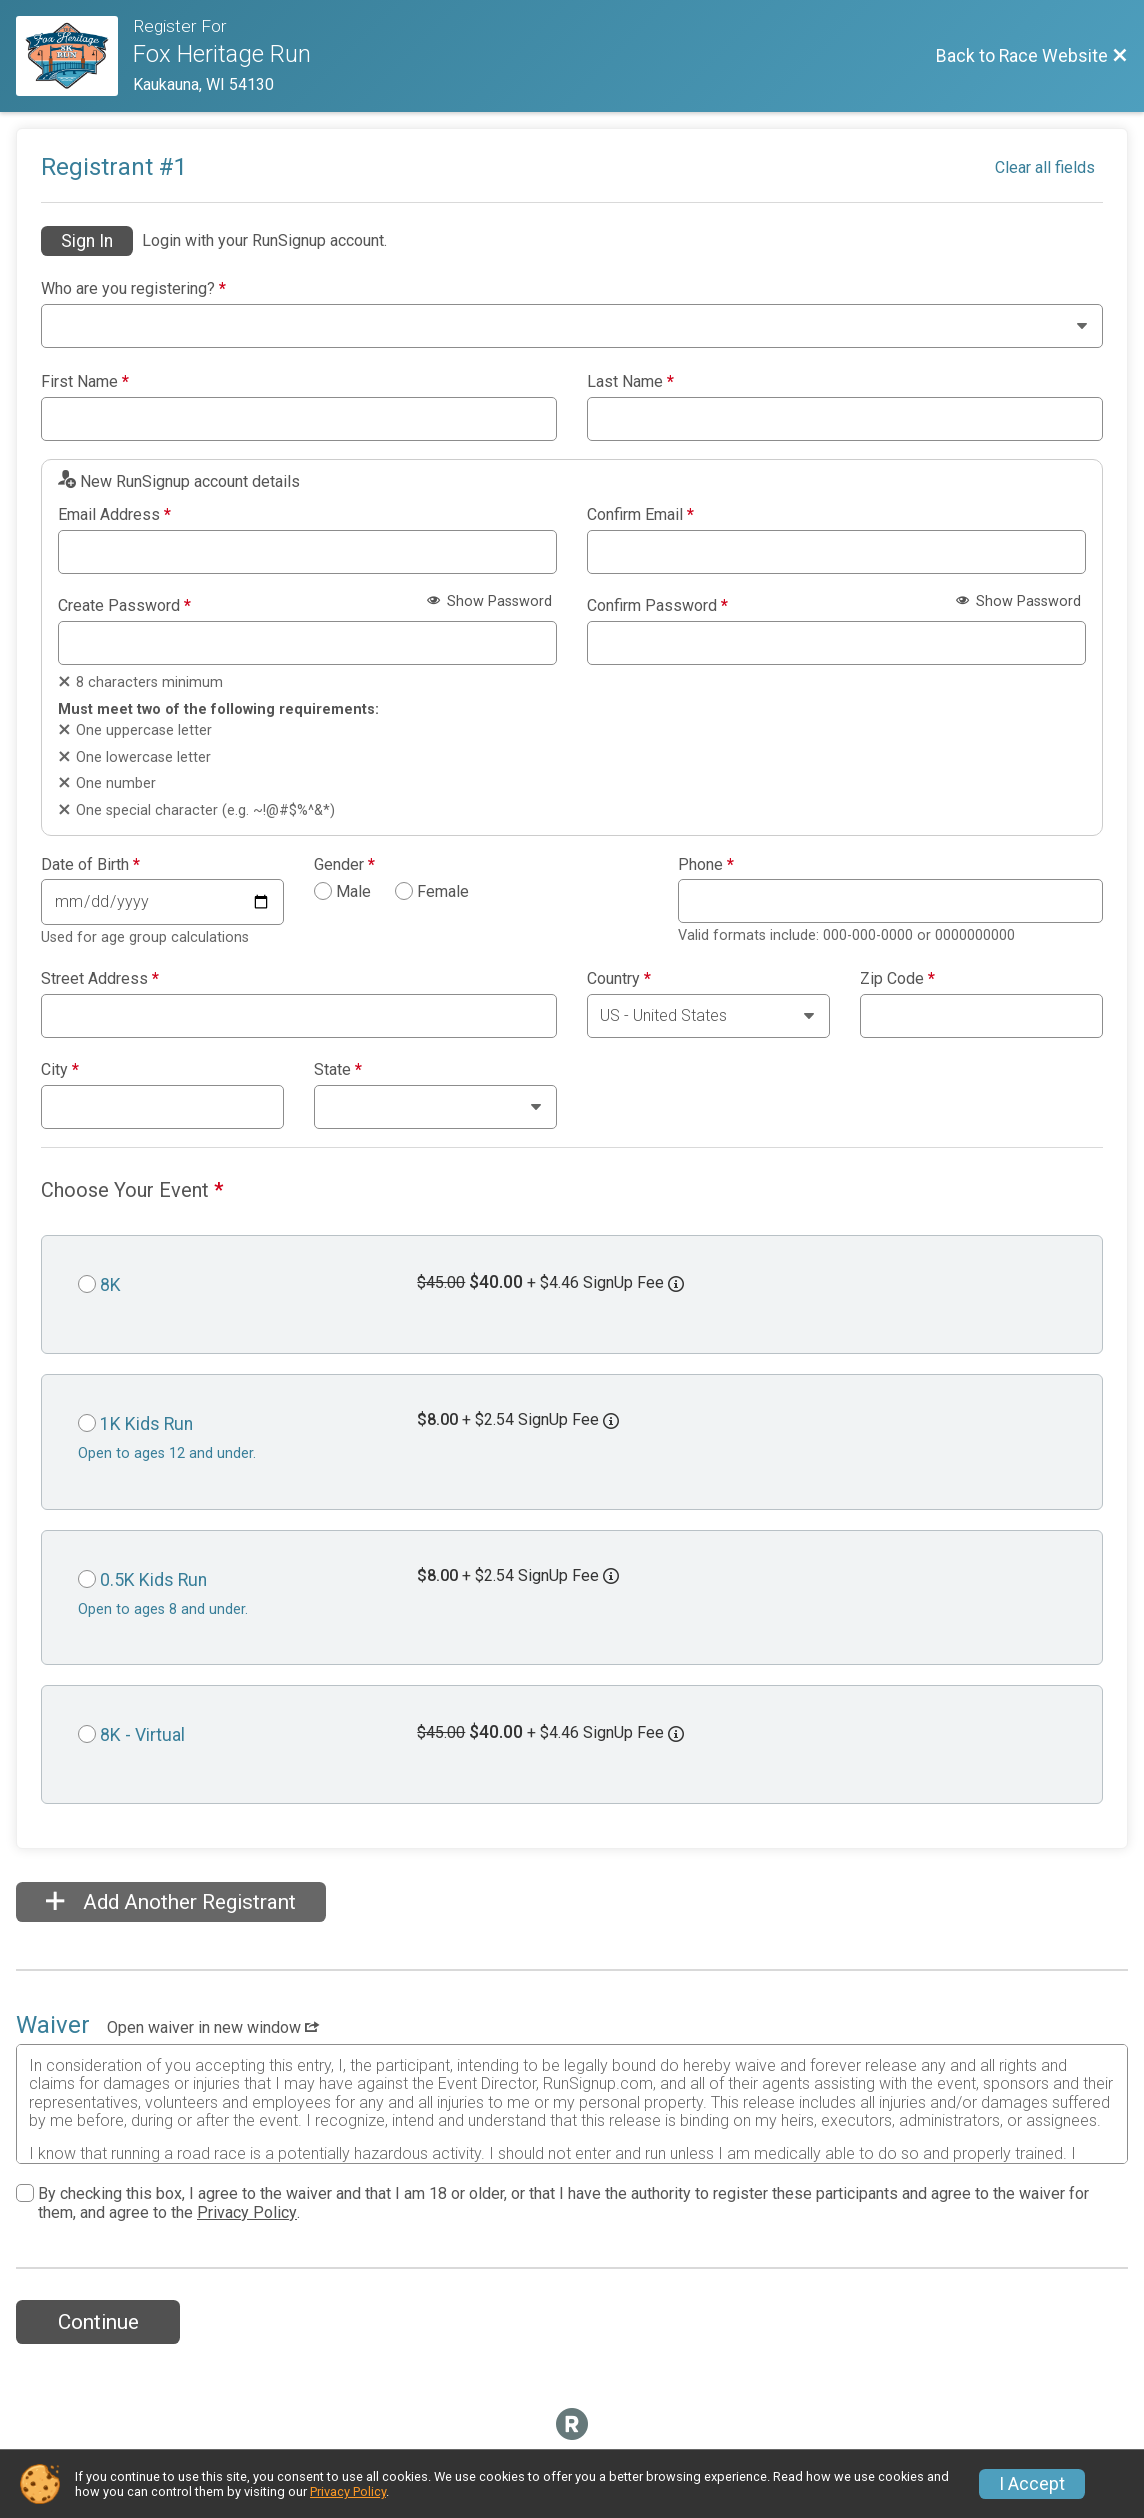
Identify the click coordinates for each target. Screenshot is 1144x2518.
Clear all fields (1045, 167)
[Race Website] (74, 56)
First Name (85, 382)
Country (619, 979)
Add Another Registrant (171, 1902)
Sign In (87, 241)
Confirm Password (657, 606)
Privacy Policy (247, 2212)
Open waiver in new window (213, 2027)
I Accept (1032, 2484)
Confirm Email (640, 515)
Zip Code (897, 979)
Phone (706, 865)
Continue (98, 2322)
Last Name (630, 382)
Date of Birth (90, 865)
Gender (344, 865)
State (338, 1070)
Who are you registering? (133, 289)
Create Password (124, 606)
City (60, 1070)
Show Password (489, 601)
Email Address (114, 515)
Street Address (100, 979)
